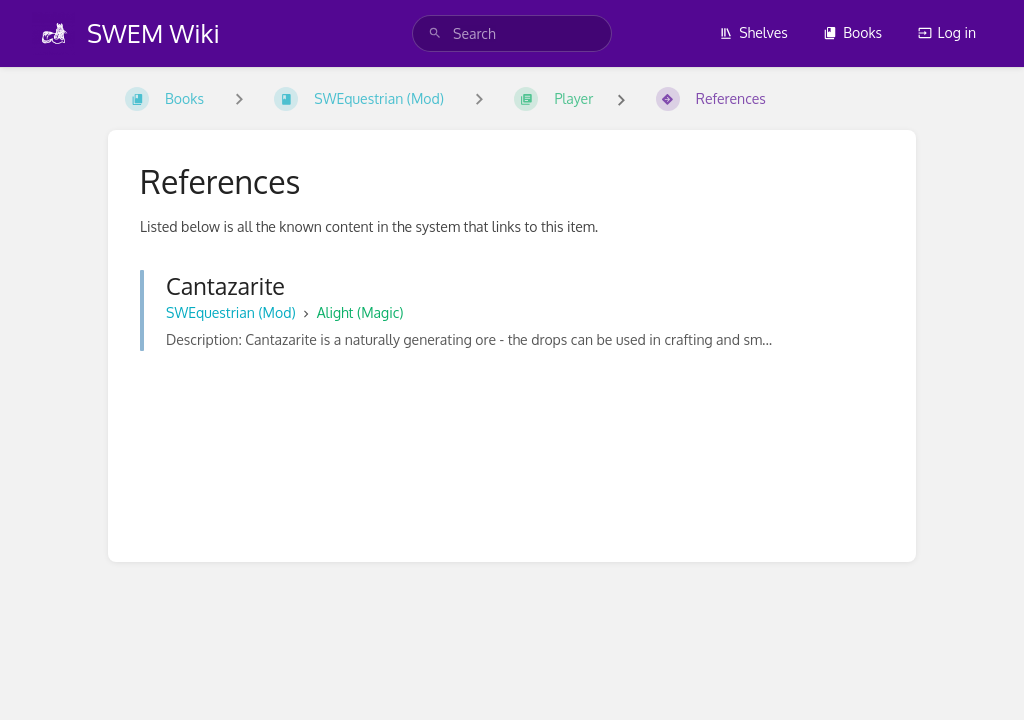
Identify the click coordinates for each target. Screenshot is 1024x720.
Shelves (753, 32)
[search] (512, 33)
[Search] (435, 33)
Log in (947, 32)
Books (852, 32)
